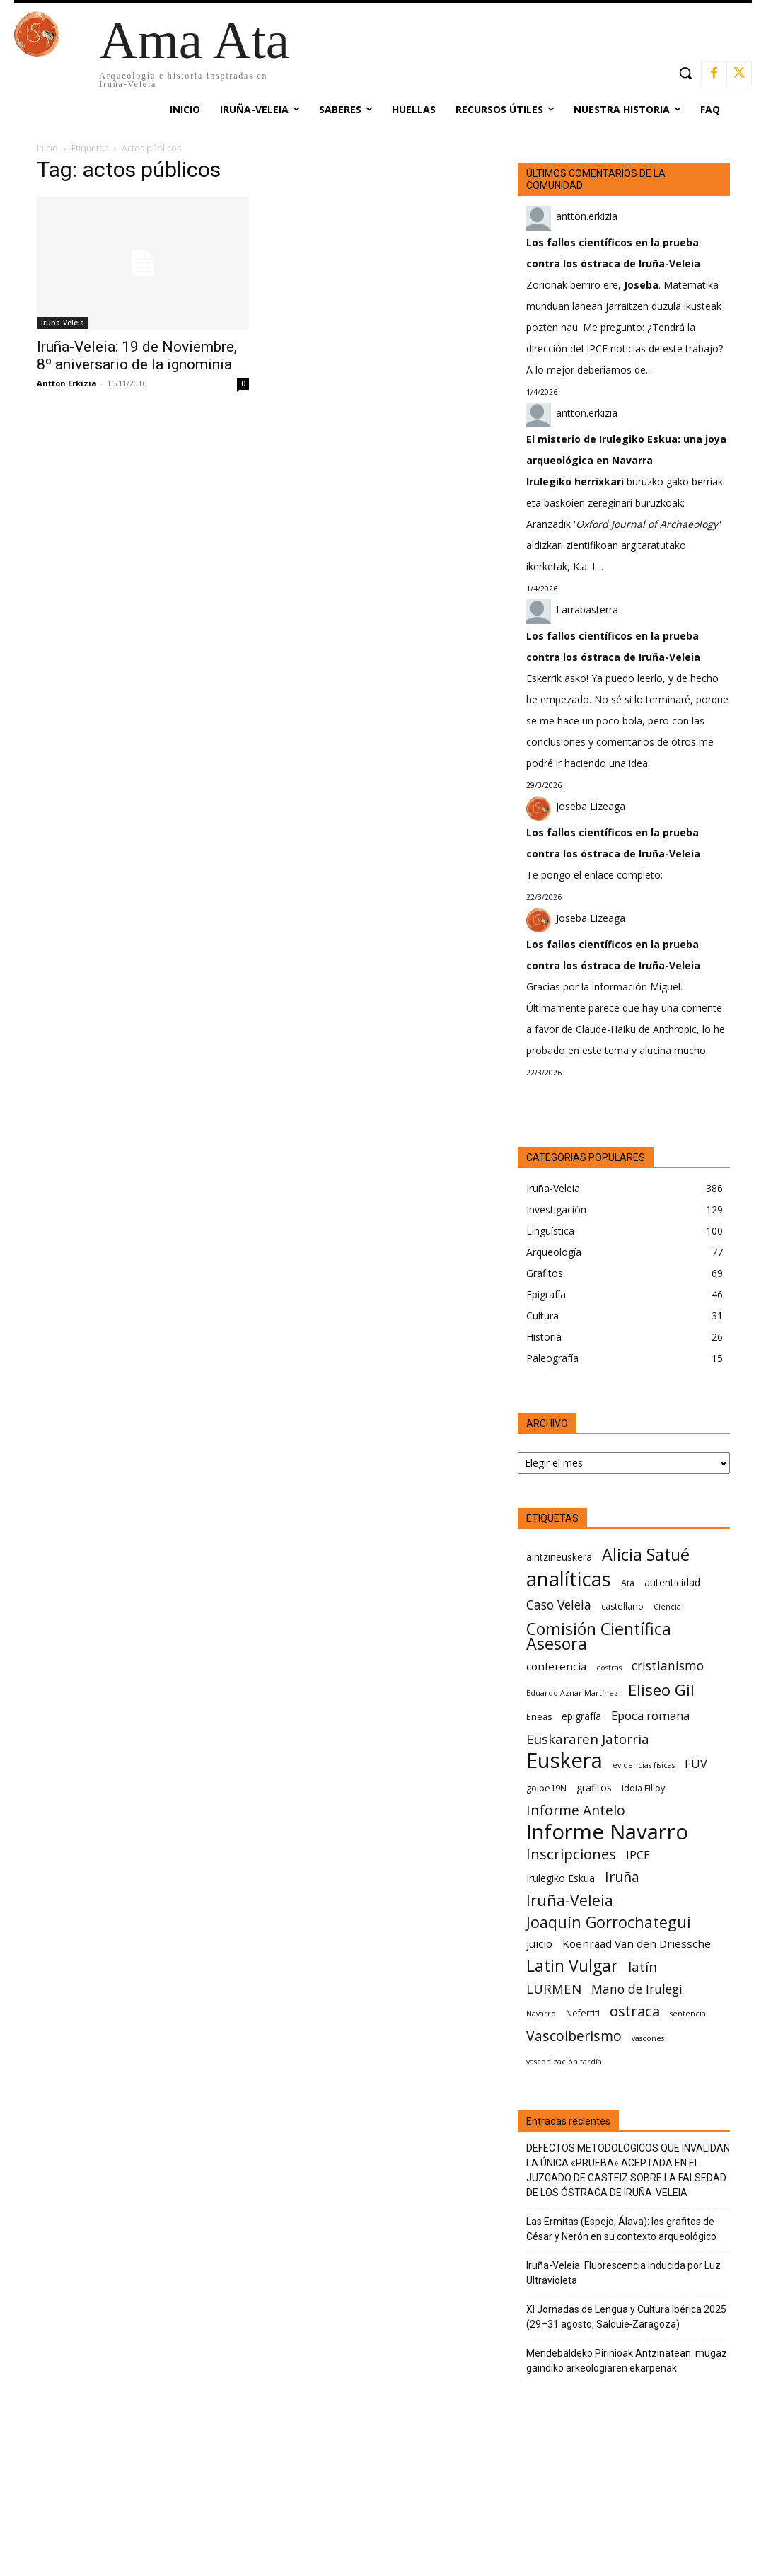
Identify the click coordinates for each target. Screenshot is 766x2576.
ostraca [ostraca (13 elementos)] (635, 2011)
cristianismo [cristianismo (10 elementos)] (668, 1665)
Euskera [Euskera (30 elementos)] (564, 1760)
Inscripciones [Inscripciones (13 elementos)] (571, 1854)
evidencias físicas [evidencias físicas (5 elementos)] (644, 1765)
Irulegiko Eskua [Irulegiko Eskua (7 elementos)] (560, 1878)
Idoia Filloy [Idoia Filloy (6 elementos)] (643, 1788)
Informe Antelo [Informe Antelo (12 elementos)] (575, 1810)
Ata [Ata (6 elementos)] (627, 1583)
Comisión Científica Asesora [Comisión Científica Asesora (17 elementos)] (598, 1636)
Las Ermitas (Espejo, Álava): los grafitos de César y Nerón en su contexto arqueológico (621, 2229)
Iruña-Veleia (62, 323)
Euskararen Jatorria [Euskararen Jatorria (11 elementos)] (587, 1738)
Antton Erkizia (67, 383)
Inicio (47, 148)
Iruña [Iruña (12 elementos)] (622, 1876)
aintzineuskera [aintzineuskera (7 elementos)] (559, 1557)
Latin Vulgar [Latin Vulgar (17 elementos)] (572, 1965)
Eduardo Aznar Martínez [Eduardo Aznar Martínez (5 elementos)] (572, 1693)
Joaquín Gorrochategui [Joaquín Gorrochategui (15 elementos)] (608, 1921)
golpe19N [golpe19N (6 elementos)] (546, 1788)
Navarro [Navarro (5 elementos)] (541, 2013)
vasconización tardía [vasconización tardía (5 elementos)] (564, 2062)
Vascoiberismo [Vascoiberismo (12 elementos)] (574, 2035)
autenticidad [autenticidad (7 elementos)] (672, 1582)
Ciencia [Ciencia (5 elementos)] (667, 1607)
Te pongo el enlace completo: (594, 875)
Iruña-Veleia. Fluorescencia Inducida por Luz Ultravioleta (623, 2273)
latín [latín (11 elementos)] (642, 1966)
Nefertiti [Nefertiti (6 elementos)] (583, 2013)
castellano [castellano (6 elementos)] (622, 1606)
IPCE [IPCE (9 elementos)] (638, 1854)
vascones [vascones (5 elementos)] (648, 2038)
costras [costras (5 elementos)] (609, 1668)
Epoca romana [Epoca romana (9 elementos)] (650, 1715)
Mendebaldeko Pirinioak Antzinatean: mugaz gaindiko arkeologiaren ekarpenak (626, 2360)
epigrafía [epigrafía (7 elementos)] (581, 1716)
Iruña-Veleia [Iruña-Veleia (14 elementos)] (569, 1900)
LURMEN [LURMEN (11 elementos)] (553, 1988)
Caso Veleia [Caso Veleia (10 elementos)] (558, 1605)
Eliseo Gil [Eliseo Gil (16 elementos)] (661, 1689)
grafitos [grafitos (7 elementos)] (594, 1787)
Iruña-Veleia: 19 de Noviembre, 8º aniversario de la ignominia (137, 355)
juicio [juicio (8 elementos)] (539, 1943)
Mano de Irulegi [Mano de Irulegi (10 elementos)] (637, 1989)
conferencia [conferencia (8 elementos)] (556, 1666)
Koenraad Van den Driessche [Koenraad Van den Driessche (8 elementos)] (636, 1943)
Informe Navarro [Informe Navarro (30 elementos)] (607, 1832)
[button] (685, 72)
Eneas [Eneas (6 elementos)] (539, 1717)
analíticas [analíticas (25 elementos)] (568, 1578)
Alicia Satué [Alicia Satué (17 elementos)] (646, 1554)
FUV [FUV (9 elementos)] (696, 1763)
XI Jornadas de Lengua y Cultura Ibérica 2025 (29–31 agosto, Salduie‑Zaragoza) (626, 2317)
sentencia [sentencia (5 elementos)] (688, 2013)
